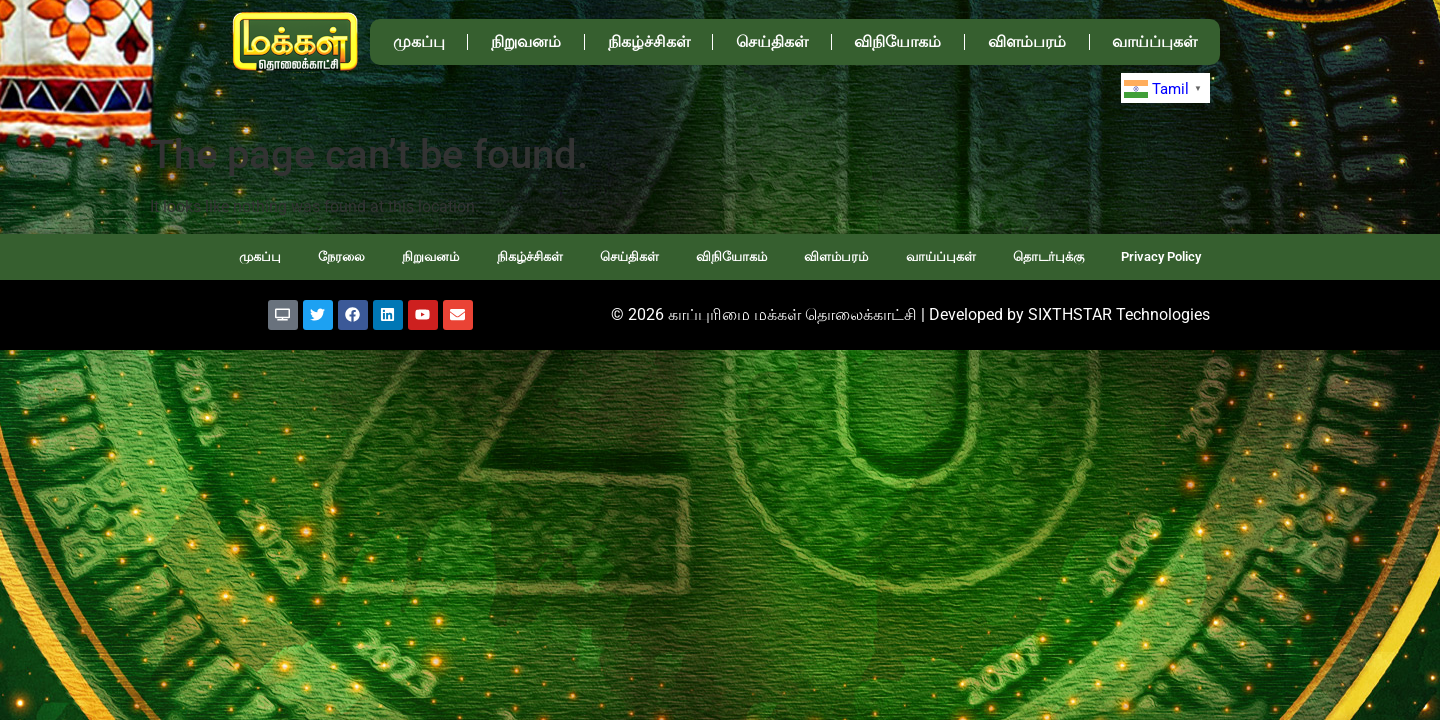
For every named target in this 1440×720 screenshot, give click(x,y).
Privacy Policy (1161, 256)
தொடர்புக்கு (1048, 256)
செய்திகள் (772, 41)
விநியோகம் (897, 41)
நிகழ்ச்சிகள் (649, 41)
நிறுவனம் (526, 41)
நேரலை (341, 256)
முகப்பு (419, 41)
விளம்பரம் (1027, 41)
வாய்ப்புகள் (1154, 41)
